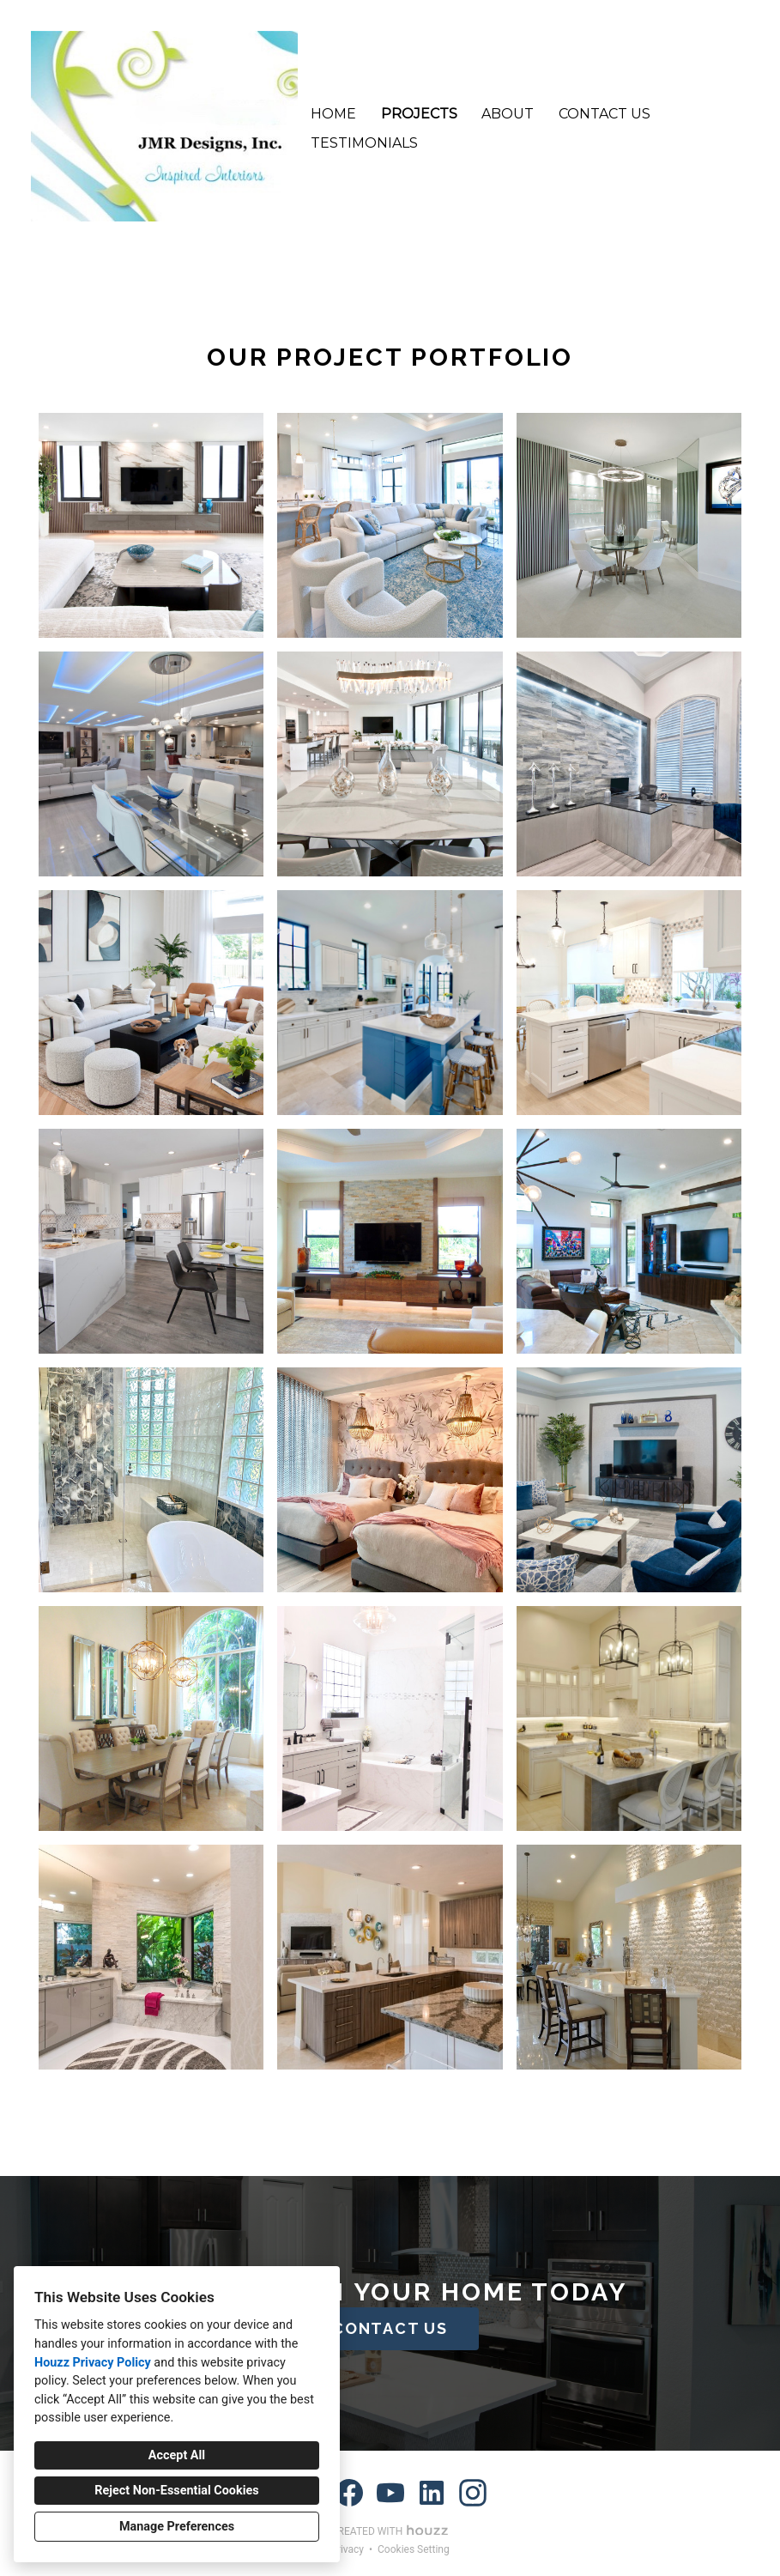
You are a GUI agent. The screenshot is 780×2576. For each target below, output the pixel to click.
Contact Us (604, 114)
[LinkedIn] (432, 2493)
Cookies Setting (414, 2549)
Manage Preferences (176, 2526)
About (507, 114)
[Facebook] (349, 2493)
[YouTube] (390, 2493)
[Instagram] (473, 2493)
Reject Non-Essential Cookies (176, 2490)
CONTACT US (390, 2328)
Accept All (176, 2455)
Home (333, 114)
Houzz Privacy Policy (92, 2362)
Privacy (347, 2549)
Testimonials (364, 143)
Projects (419, 114)
